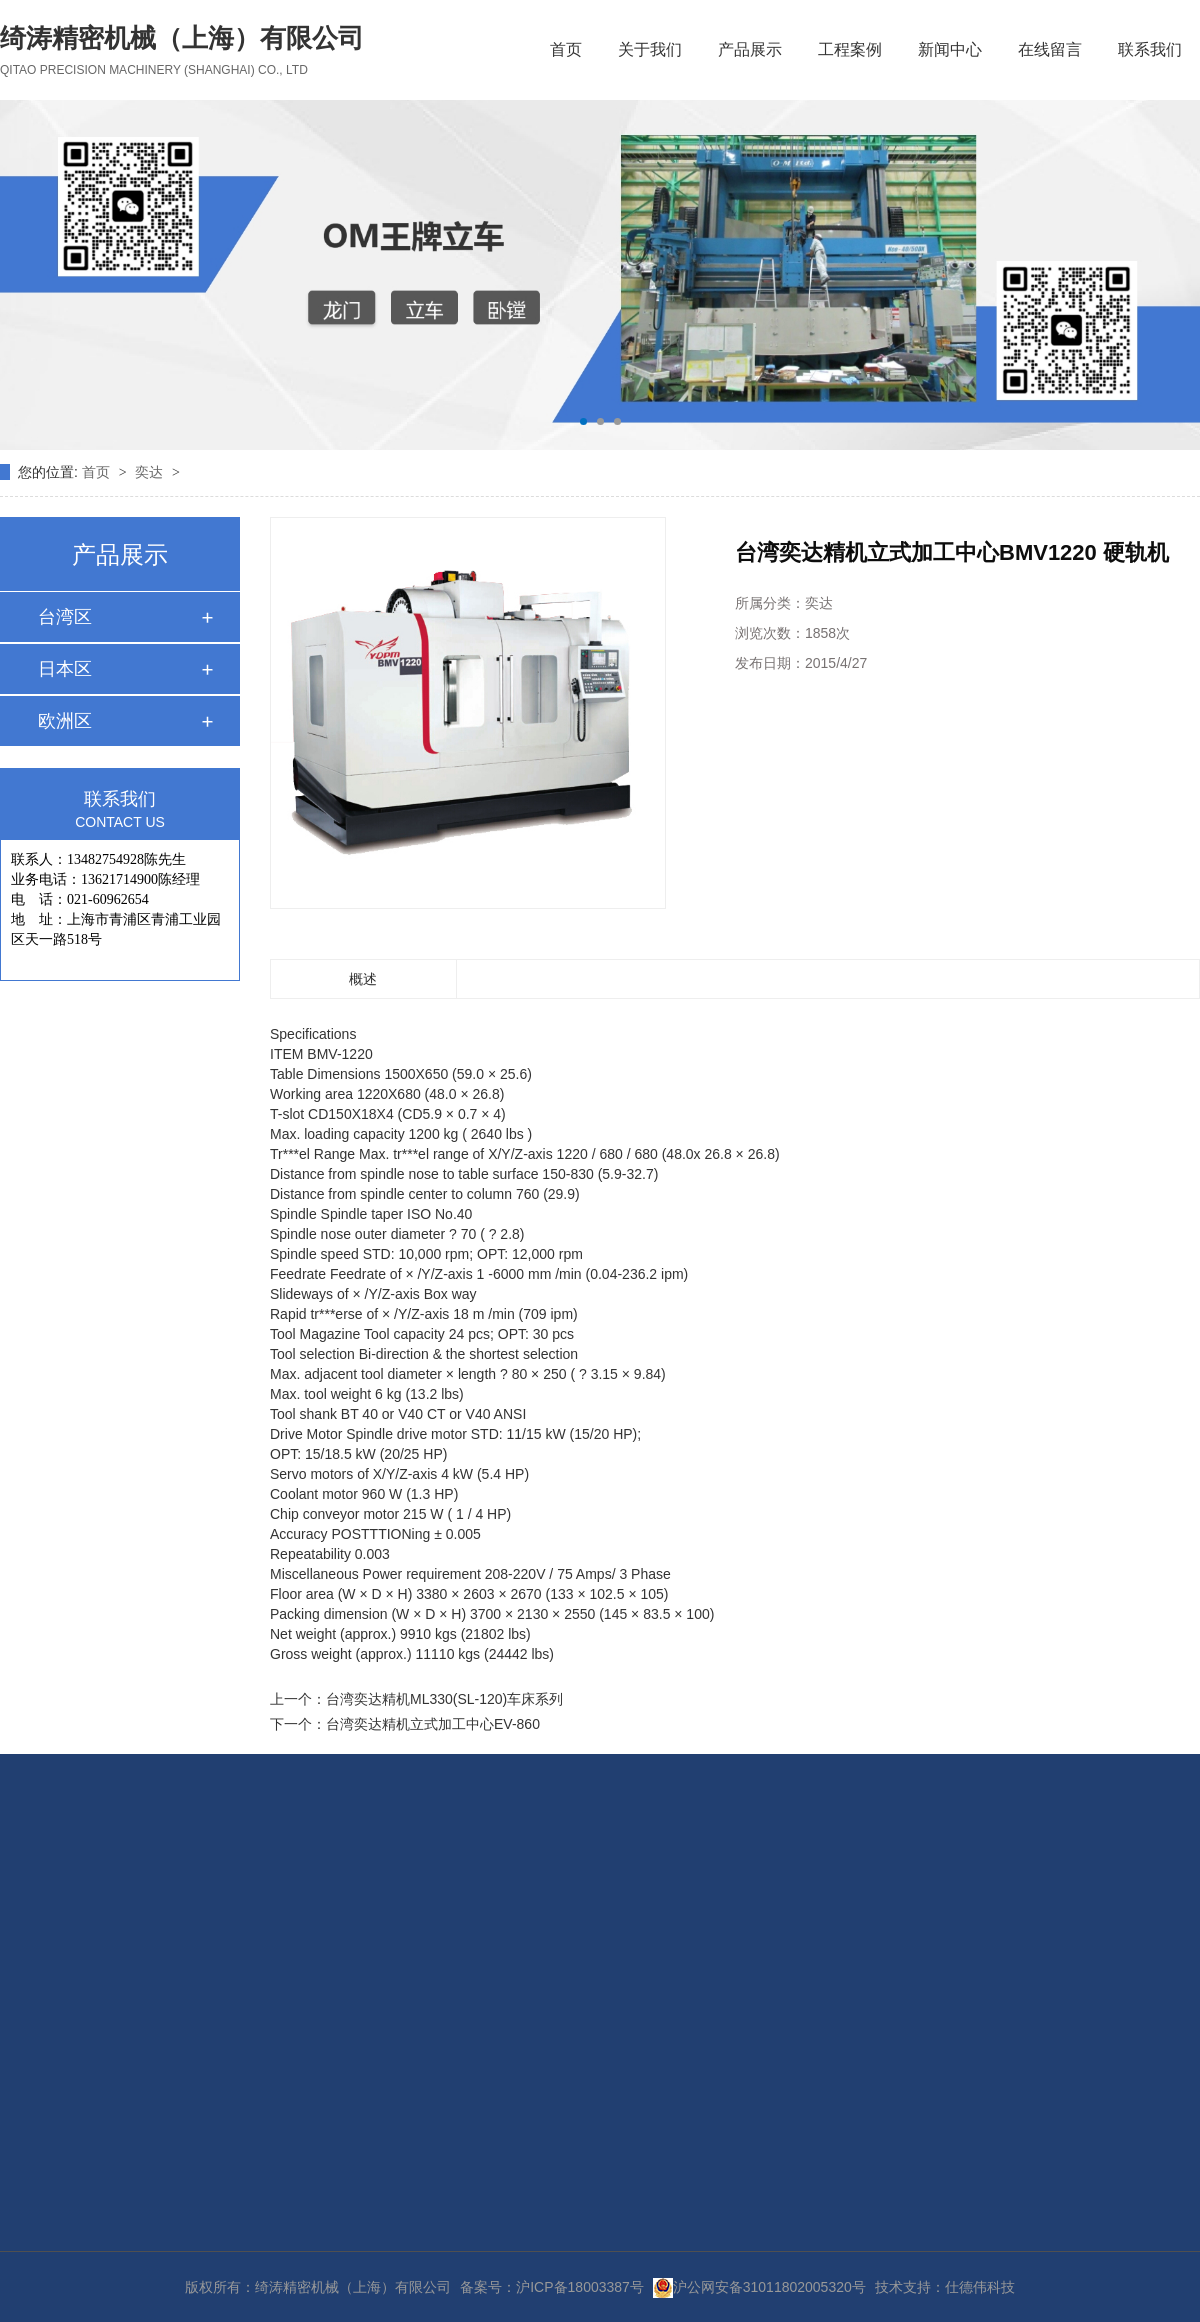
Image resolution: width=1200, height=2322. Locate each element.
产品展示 (750, 49)
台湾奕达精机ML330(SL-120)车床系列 (444, 1699)
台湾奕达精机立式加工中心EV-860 (433, 1724)
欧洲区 (65, 721)
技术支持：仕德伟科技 (945, 2287)
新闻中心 (950, 49)
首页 (566, 49)
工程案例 (850, 49)
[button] (583, 421)
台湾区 (65, 617)
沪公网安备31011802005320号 (759, 2287)
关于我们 (650, 49)
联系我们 (1150, 49)
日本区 (65, 669)
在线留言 (1050, 49)
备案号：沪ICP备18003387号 (552, 2287)
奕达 (151, 472)
